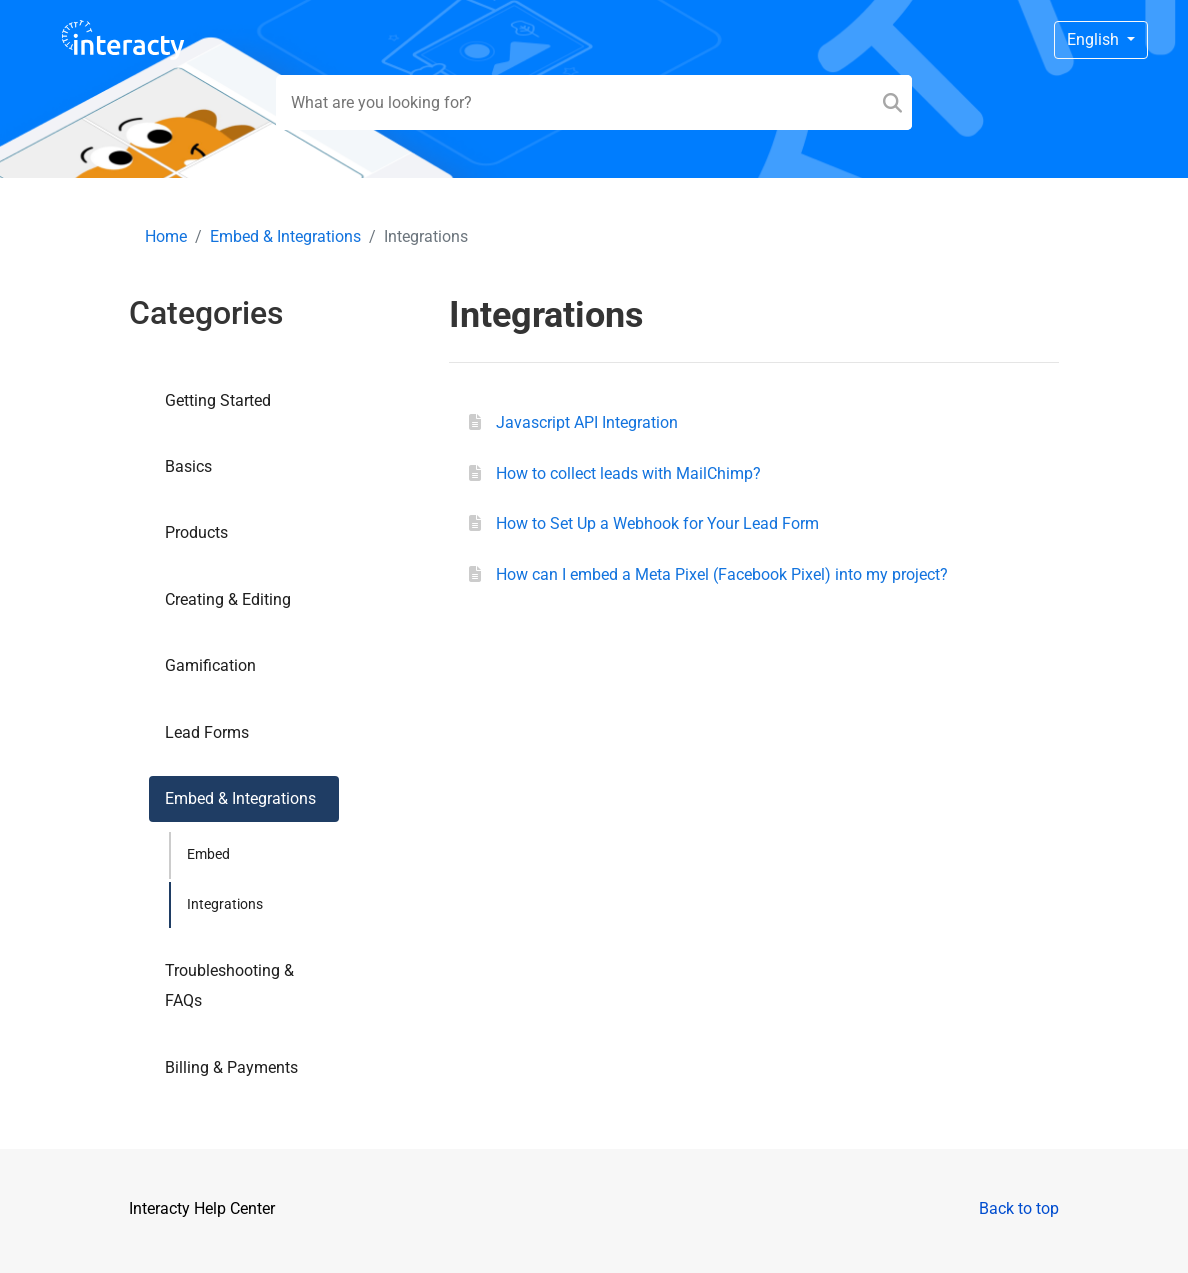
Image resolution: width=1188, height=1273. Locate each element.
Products (196, 532)
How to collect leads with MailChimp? (628, 473)
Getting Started (218, 400)
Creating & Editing (228, 599)
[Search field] (594, 102)
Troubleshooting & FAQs (229, 985)
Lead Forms (207, 732)
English (1095, 39)
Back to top (1019, 1208)
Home (166, 236)
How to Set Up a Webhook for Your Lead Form (657, 523)
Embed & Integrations (285, 236)
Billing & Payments (231, 1067)
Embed (208, 854)
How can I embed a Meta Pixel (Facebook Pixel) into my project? (722, 574)
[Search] (892, 102)
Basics (188, 466)
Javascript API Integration (587, 422)
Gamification (210, 665)
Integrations (225, 904)
